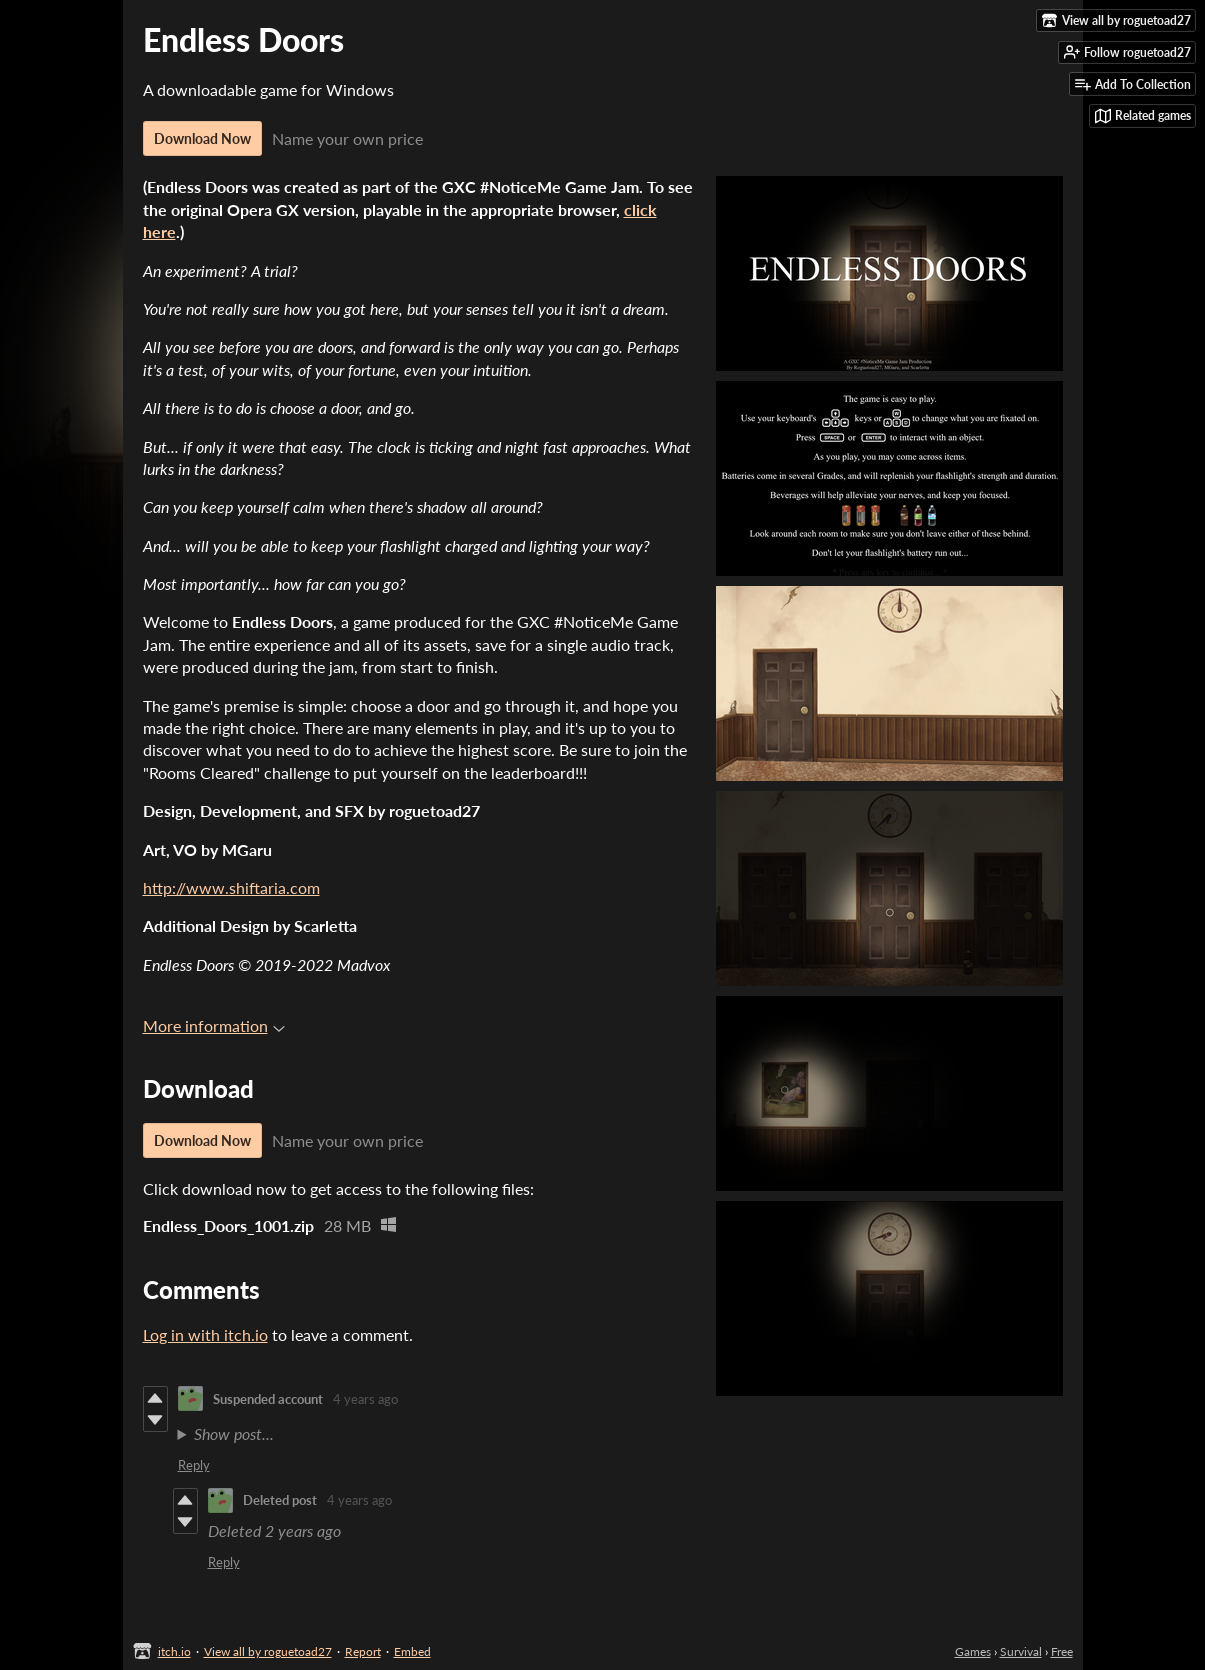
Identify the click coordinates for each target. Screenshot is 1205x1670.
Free (1062, 1651)
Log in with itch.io (205, 1334)
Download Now (202, 138)
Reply (194, 1465)
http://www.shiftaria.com (231, 887)
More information (214, 1025)
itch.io (174, 1651)
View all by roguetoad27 (268, 1651)
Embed (412, 1651)
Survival (1021, 1651)
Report (363, 1651)
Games (973, 1651)
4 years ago (365, 1399)
